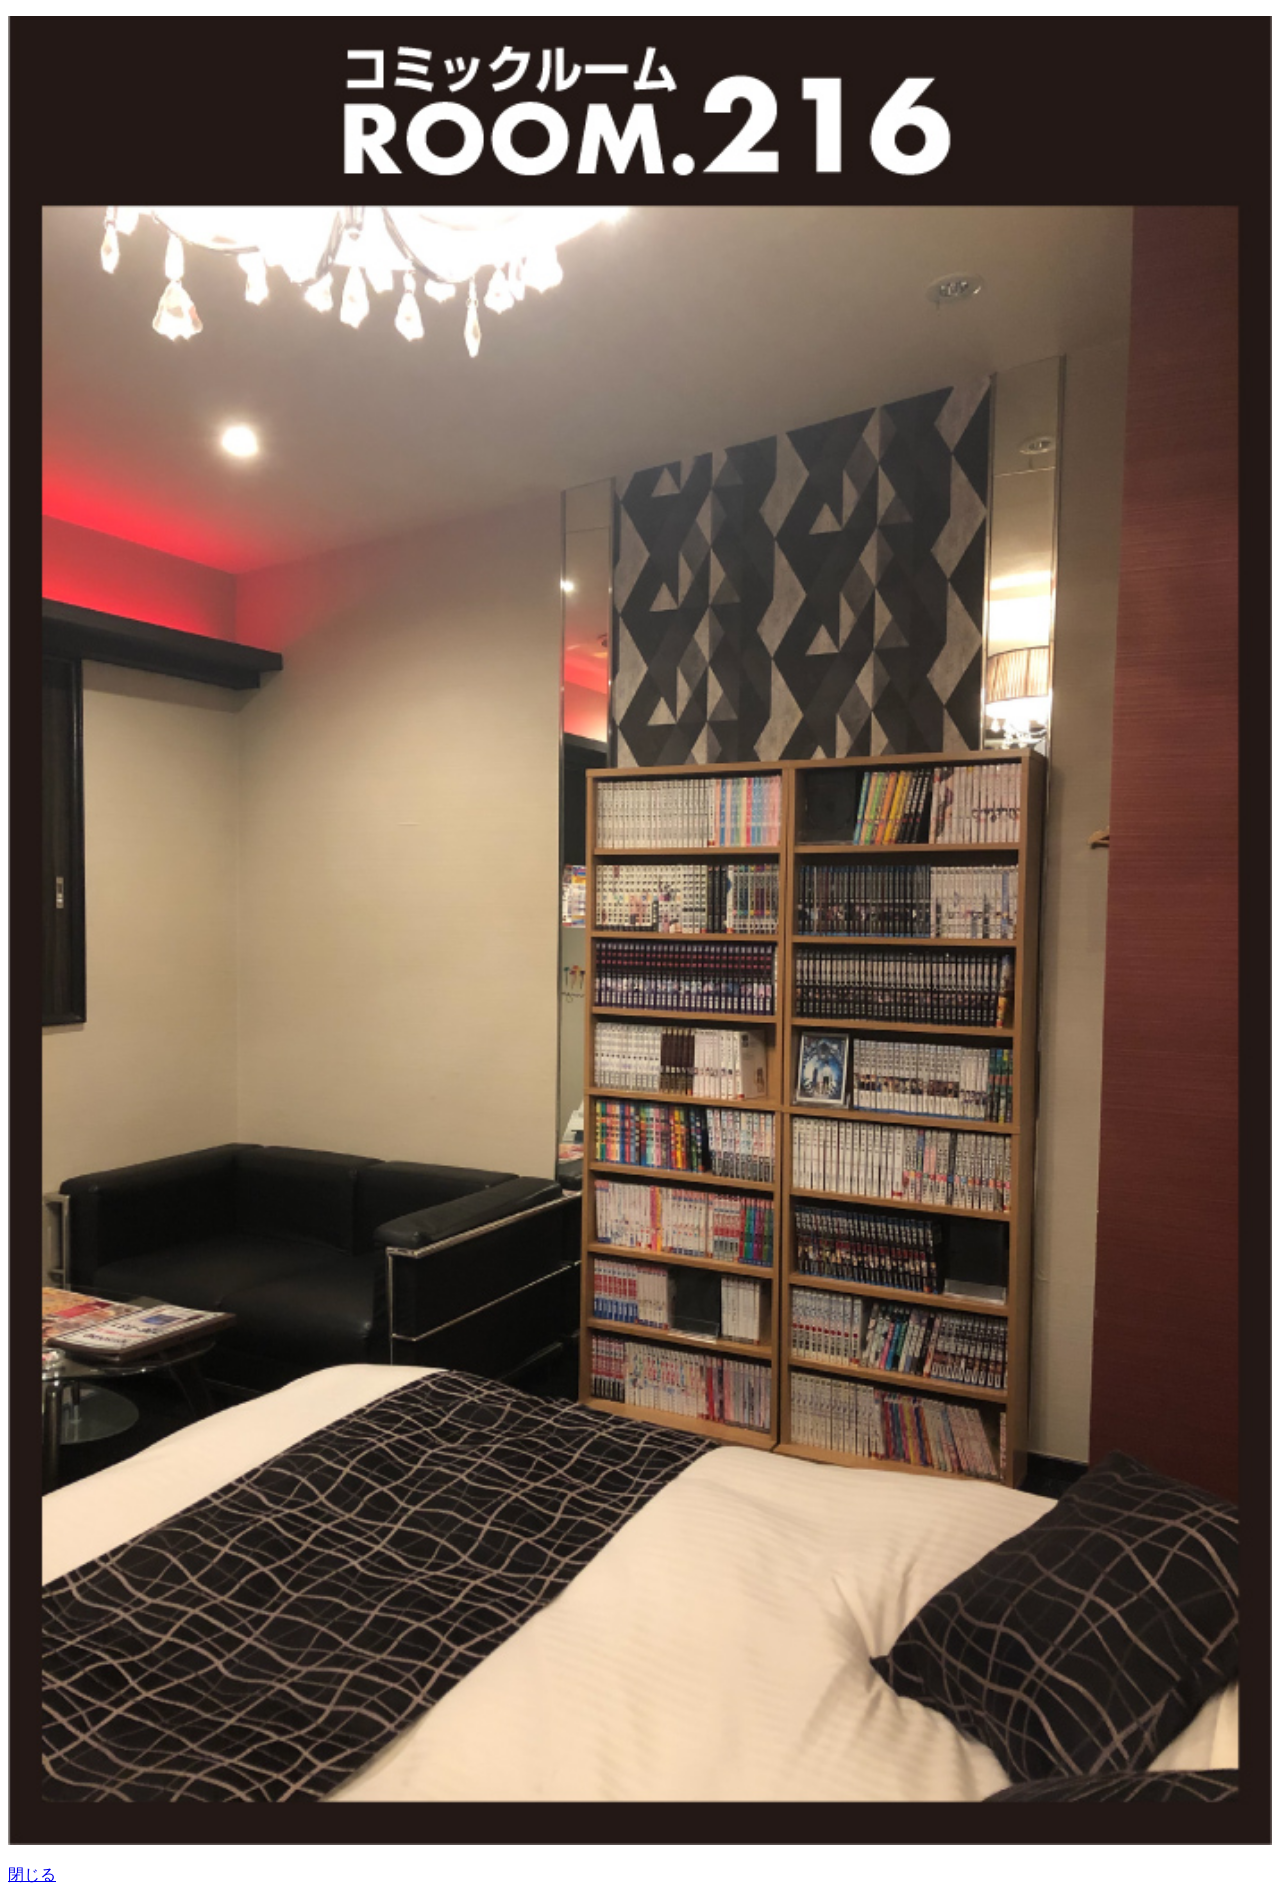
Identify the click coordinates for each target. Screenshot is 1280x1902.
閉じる (32, 1874)
